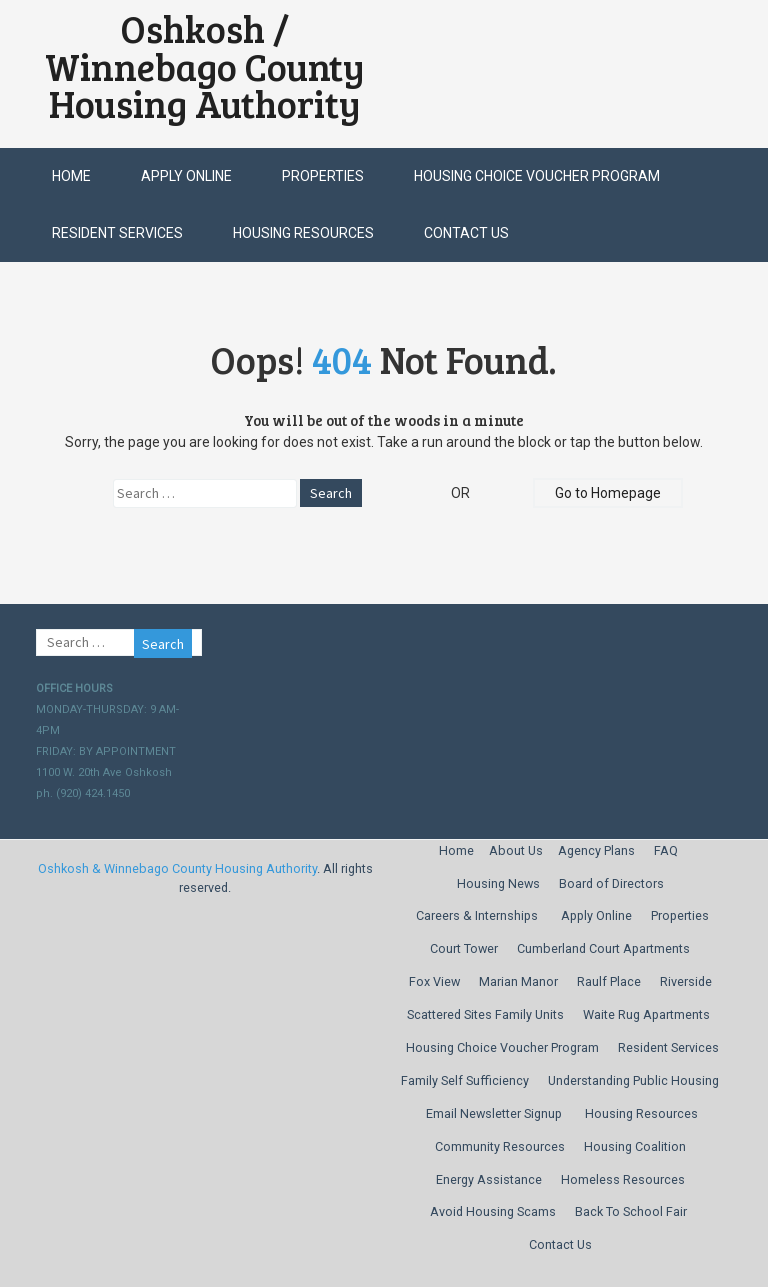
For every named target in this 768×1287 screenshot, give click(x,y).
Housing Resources (303, 233)
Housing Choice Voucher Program (537, 176)
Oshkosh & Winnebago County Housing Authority (177, 868)
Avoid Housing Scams (493, 1211)
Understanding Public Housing (633, 1080)
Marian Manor (518, 981)
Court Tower (464, 948)
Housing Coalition (635, 1146)
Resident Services (117, 233)
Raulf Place (609, 981)
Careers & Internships (477, 915)
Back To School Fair (631, 1211)
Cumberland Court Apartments (603, 948)
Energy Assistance (489, 1179)
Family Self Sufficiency (465, 1080)
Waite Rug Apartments (646, 1014)
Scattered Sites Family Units (485, 1014)
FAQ (666, 850)
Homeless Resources (623, 1179)
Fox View (434, 981)
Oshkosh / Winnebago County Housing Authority (205, 66)
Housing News (498, 883)
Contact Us (466, 233)
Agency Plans (596, 850)
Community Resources (500, 1146)
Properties (323, 176)
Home (71, 176)
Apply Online (186, 176)
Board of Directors (611, 883)
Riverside (686, 981)
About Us (516, 850)
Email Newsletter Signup (494, 1113)
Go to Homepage (608, 493)
